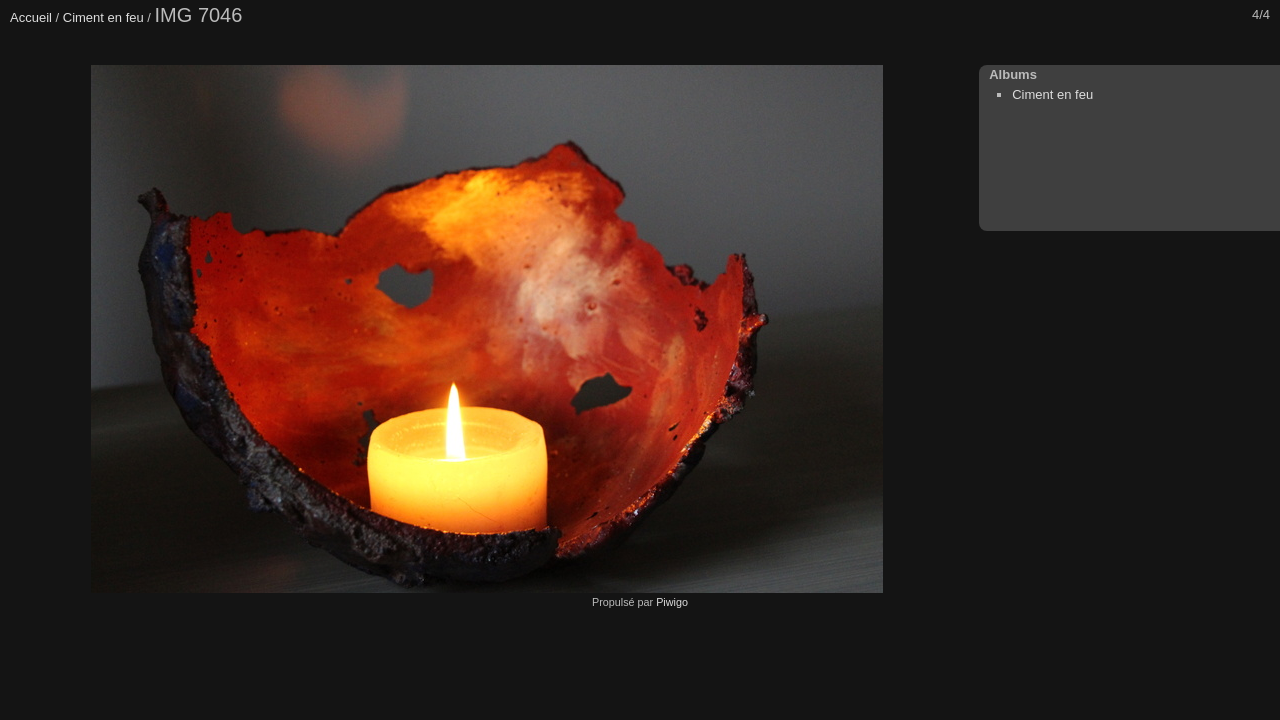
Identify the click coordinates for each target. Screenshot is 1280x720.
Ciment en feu (103, 17)
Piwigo (672, 602)
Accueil (31, 17)
